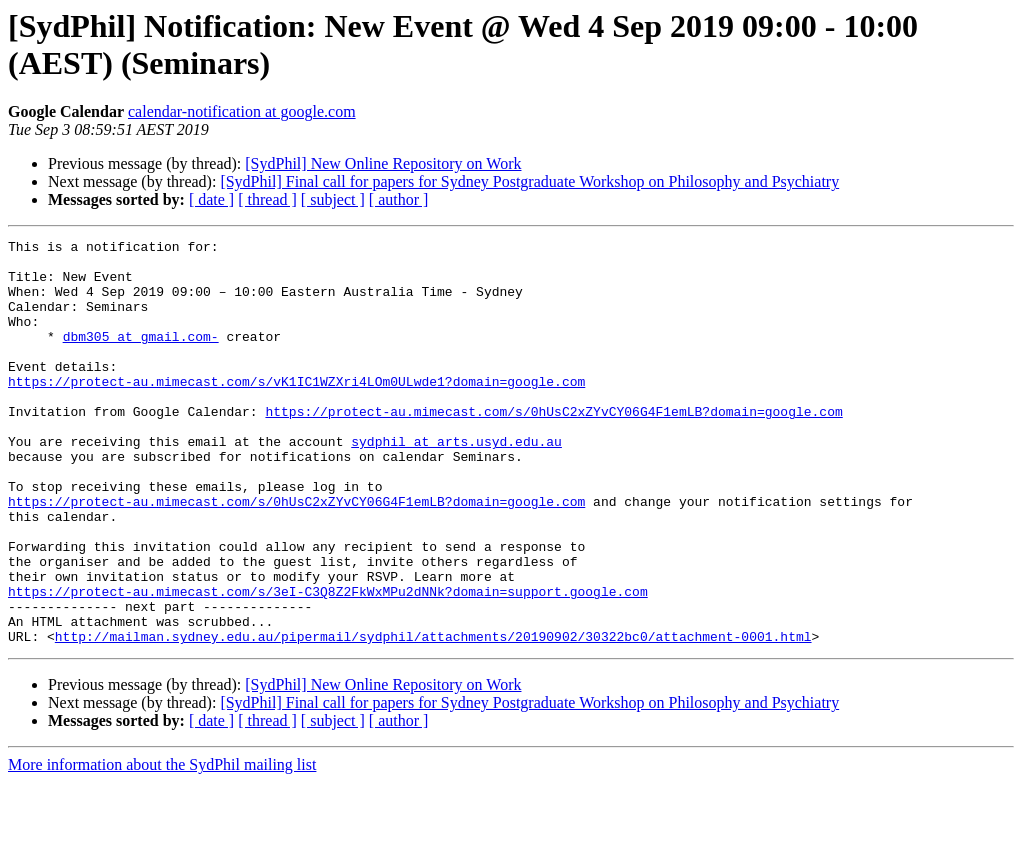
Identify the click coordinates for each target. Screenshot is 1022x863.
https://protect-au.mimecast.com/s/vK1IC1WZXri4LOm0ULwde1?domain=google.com (296, 411)
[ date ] (211, 199)
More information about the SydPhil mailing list (162, 845)
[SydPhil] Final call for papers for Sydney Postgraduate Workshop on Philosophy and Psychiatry (529, 181)
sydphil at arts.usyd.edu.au (456, 483)
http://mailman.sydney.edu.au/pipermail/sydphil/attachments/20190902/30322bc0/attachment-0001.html (433, 717)
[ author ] (399, 199)
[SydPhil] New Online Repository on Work (383, 163)
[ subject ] (333, 199)
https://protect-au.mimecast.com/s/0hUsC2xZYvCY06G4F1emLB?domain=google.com (553, 447)
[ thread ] (267, 199)
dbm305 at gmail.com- (141, 357)
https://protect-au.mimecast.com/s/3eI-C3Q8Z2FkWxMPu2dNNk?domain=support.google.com (328, 663)
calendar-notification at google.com (242, 111)
